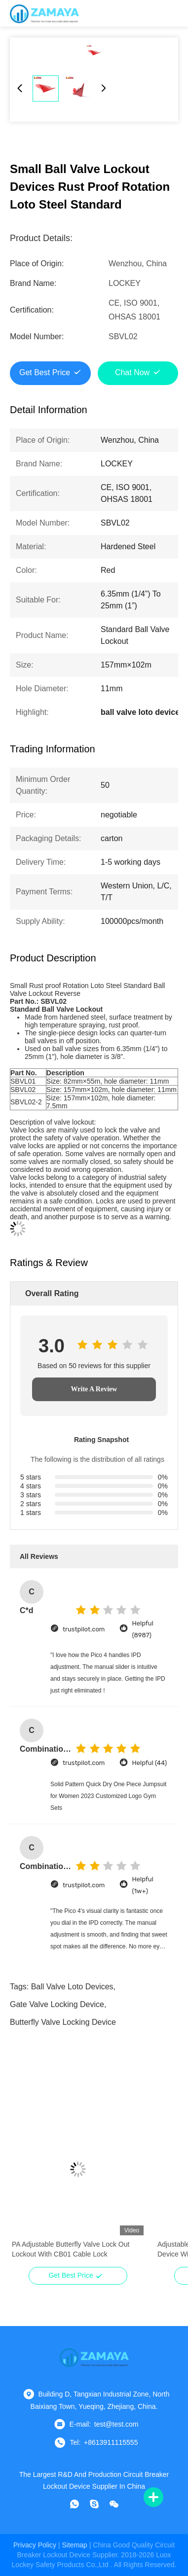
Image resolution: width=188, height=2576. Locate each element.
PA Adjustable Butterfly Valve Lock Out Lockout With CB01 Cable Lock (70, 2249)
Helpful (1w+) (142, 1885)
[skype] (94, 2504)
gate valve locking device (57, 2004)
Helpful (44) (149, 1762)
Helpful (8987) (142, 1629)
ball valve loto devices (72, 1986)
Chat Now (132, 372)
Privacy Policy (34, 2545)
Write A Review (94, 1389)
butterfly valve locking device (63, 2022)
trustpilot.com (84, 1629)
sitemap (74, 2545)
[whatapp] (74, 2504)
